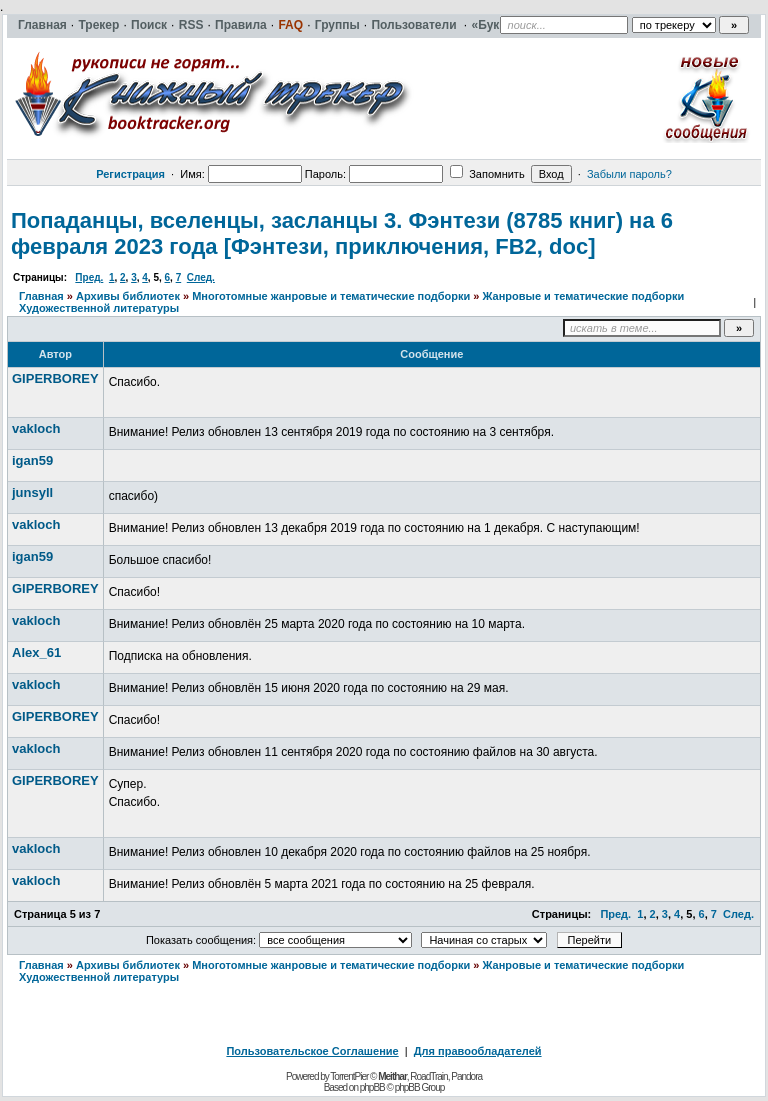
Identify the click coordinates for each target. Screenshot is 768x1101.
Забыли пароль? (629, 174)
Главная (41, 296)
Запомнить (487, 174)
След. (201, 277)
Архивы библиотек (128, 296)
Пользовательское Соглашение (312, 1051)
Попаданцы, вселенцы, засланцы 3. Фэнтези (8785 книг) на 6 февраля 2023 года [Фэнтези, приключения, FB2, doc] (342, 233)
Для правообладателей (478, 1051)
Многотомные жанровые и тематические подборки (331, 296)
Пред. (89, 277)
